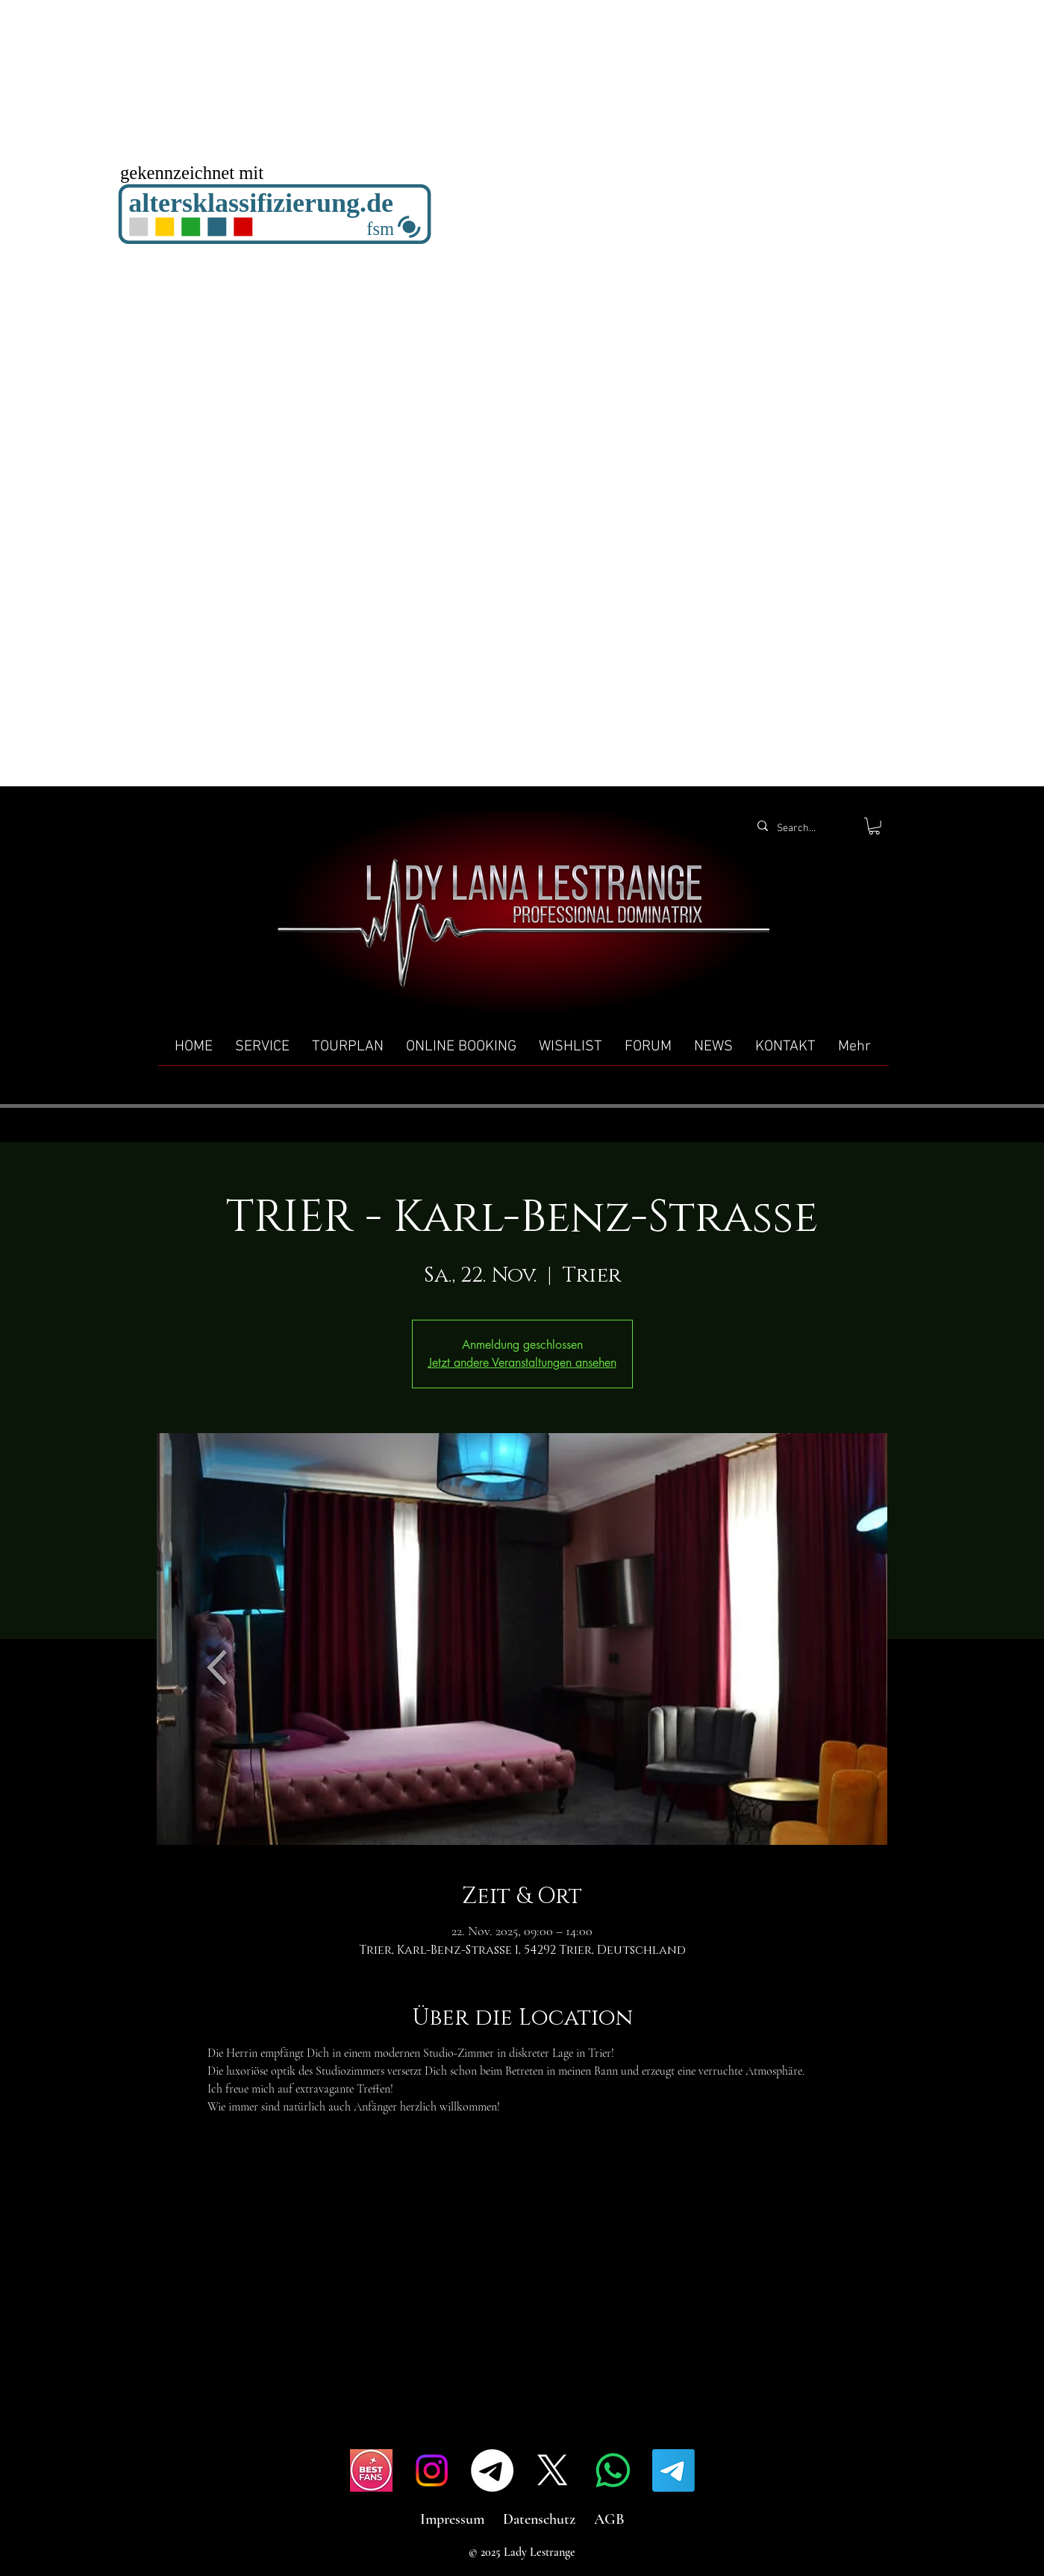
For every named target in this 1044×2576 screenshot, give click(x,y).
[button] (874, 826)
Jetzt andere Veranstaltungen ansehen (522, 1362)
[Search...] (803, 828)
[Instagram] (431, 2470)
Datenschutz (539, 2519)
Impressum (452, 2519)
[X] (552, 2470)
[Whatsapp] (613, 2470)
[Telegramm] (492, 2470)
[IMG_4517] (371, 2470)
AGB (609, 2519)
